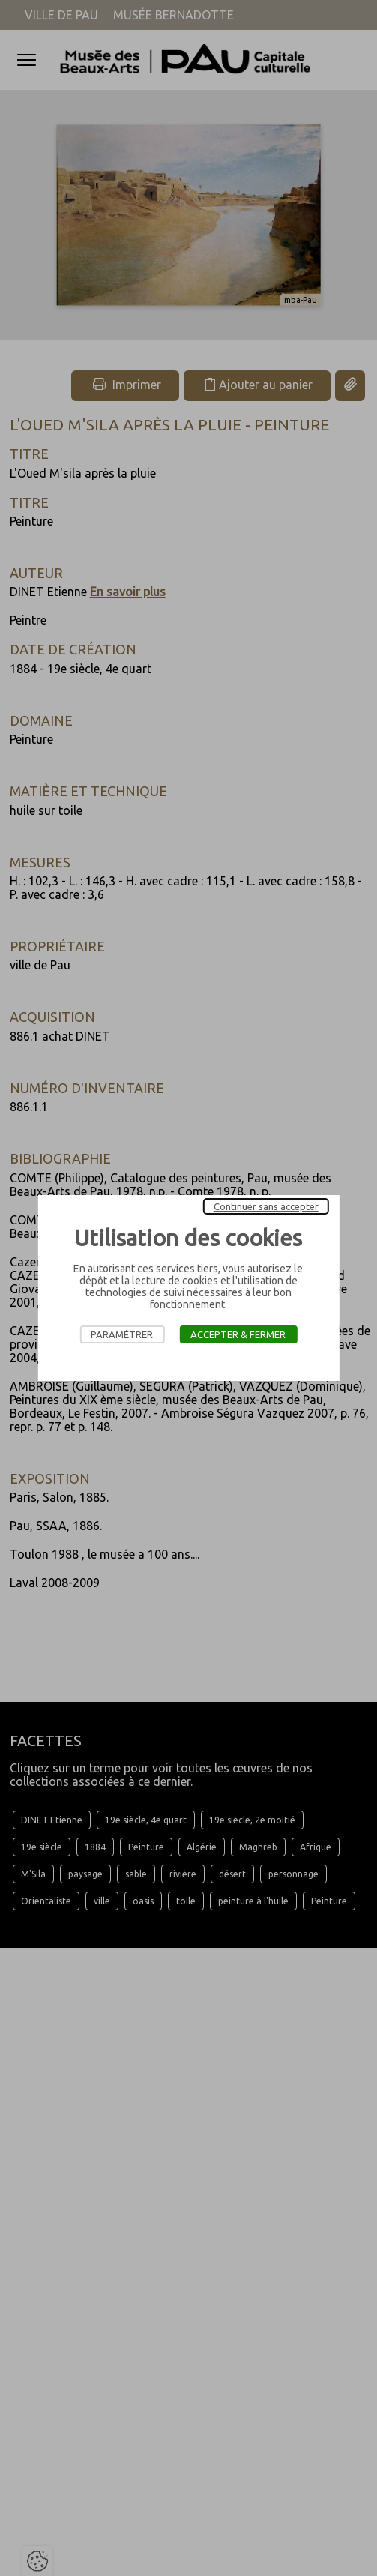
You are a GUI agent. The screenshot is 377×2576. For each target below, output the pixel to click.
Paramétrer (122, 1334)
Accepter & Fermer (238, 1334)
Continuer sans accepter (266, 1206)
